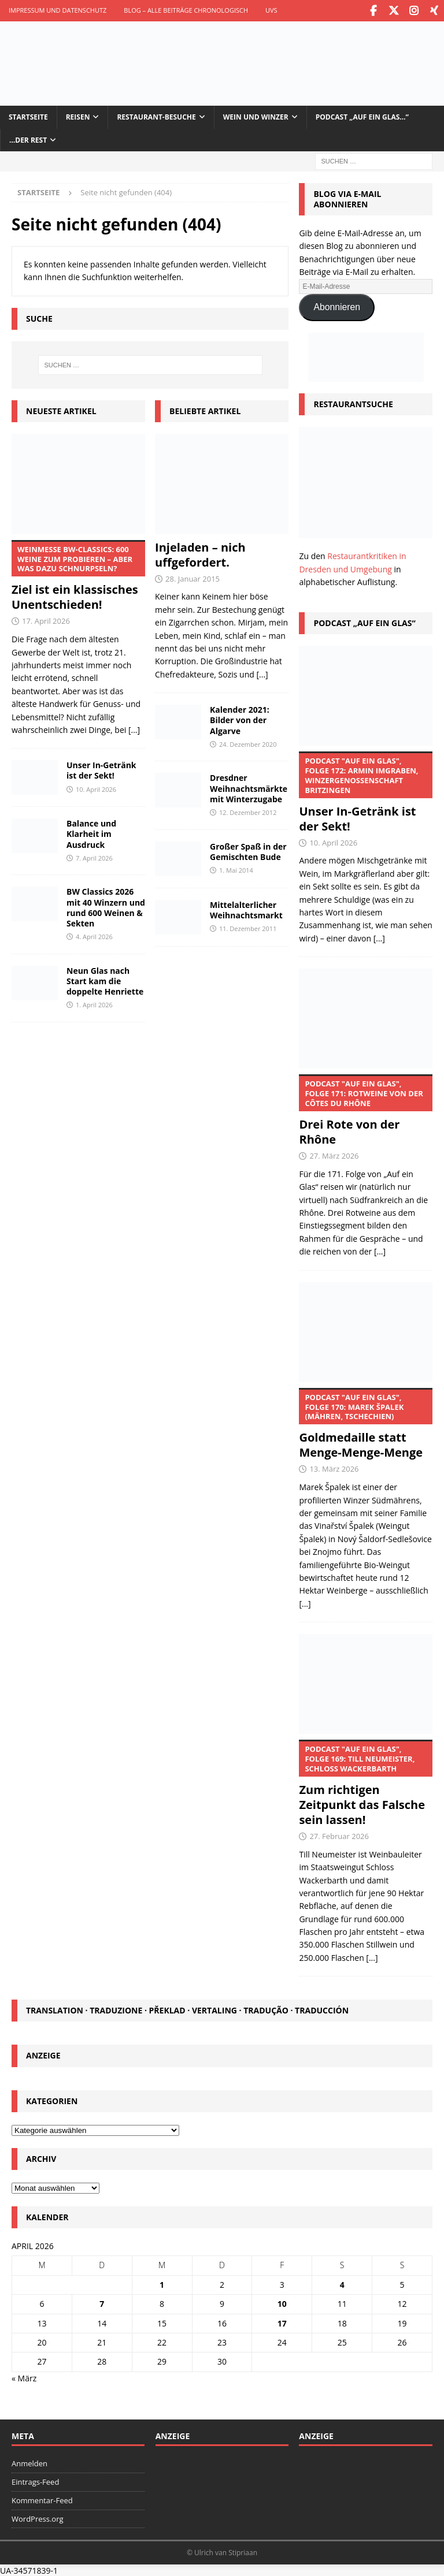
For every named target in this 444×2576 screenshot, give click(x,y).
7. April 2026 (94, 856)
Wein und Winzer (255, 116)
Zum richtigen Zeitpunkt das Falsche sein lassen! (365, 1782)
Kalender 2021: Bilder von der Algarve (239, 719)
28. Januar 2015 (192, 577)
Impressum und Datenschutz (57, 10)
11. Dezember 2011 (247, 926)
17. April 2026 (46, 620)
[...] (134, 728)
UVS (271, 10)
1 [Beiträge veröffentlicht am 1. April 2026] (162, 2282)
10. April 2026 (96, 787)
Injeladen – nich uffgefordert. (200, 553)
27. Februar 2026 (339, 1835)
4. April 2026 (94, 935)
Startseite (28, 116)
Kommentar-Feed (42, 2498)
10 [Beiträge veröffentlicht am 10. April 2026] (282, 2302)
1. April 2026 (94, 1003)
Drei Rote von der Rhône (365, 1109)
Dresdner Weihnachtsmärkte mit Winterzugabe (248, 787)
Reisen (78, 116)
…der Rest (28, 138)
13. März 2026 (333, 1467)
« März (24, 2376)
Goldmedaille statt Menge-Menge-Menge (365, 1422)
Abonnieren (336, 306)
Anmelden (29, 2462)
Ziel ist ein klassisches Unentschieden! (78, 574)
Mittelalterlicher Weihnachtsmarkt (246, 908)
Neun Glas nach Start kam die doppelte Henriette (104, 979)
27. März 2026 (333, 1154)
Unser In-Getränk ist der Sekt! (101, 769)
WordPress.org (38, 2517)
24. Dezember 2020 (247, 742)
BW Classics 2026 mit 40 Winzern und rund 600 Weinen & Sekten (105, 906)
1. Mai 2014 (236, 868)
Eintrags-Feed (35, 2481)
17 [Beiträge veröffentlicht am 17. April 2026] (282, 2321)
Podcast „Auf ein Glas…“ (362, 116)
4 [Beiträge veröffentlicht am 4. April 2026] (342, 2282)
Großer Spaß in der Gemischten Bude (248, 850)
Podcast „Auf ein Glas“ (364, 621)
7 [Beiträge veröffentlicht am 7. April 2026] (101, 2302)
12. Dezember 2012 (247, 811)
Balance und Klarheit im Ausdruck (91, 832)
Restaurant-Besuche (156, 116)
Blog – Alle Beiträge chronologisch (186, 10)
